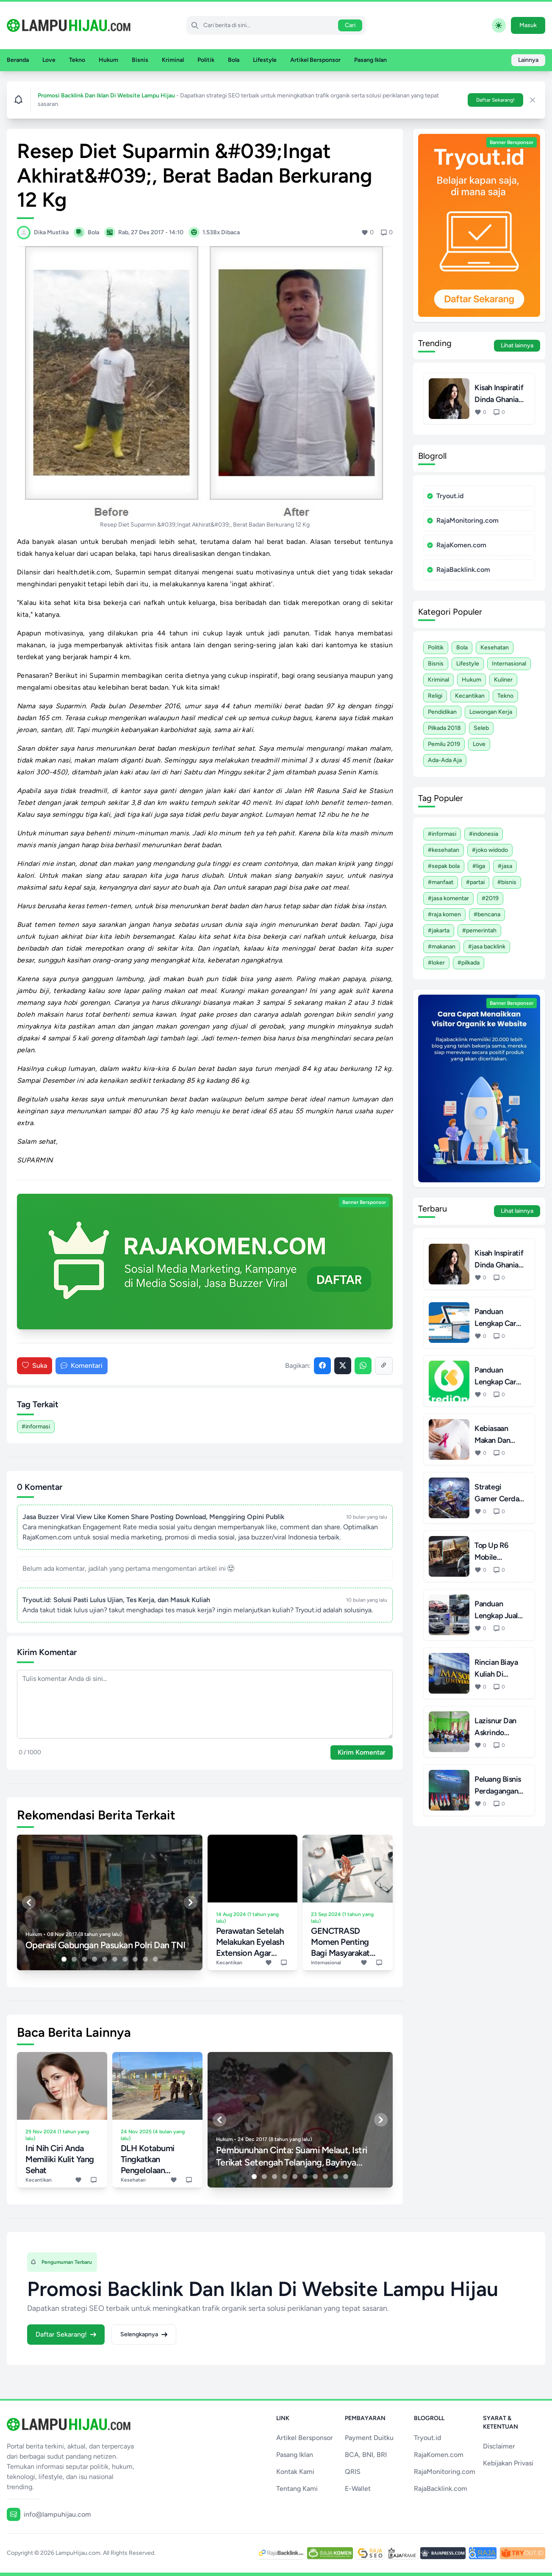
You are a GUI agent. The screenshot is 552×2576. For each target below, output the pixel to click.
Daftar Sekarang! (495, 100)
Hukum (108, 60)
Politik (205, 60)
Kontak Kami (295, 2472)
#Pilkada (469, 962)
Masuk (528, 25)
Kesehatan (494, 647)
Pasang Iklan (370, 60)
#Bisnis (506, 882)
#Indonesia (483, 833)
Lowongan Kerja (490, 711)
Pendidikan (442, 711)
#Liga (478, 866)
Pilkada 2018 (444, 728)
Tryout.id (445, 496)
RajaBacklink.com (458, 570)
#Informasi (36, 1426)
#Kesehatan (443, 850)
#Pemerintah (479, 930)
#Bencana (487, 914)
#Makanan (441, 946)
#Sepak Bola (444, 866)
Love (48, 60)
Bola (233, 60)
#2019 (490, 898)
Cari (350, 25)
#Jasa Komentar (448, 898)
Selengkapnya (143, 2334)
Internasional (509, 663)
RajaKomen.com (456, 545)
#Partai (475, 882)
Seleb (481, 728)
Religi (435, 695)
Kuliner (503, 679)
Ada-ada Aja (445, 760)
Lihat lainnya (517, 345)
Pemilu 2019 (444, 744)
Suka (34, 1366)
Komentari (82, 1366)
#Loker (436, 962)
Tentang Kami (297, 2488)
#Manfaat (440, 882)
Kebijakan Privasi (508, 2463)
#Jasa (505, 866)
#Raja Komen (444, 914)
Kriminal (173, 60)
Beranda (18, 60)
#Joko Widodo (490, 850)
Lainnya (528, 60)
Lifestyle (265, 60)
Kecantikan (470, 695)
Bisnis (140, 60)
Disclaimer (499, 2446)
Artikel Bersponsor (315, 60)
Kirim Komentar (362, 1752)
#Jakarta (438, 930)
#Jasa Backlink (486, 946)
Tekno (77, 60)
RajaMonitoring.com (463, 520)
